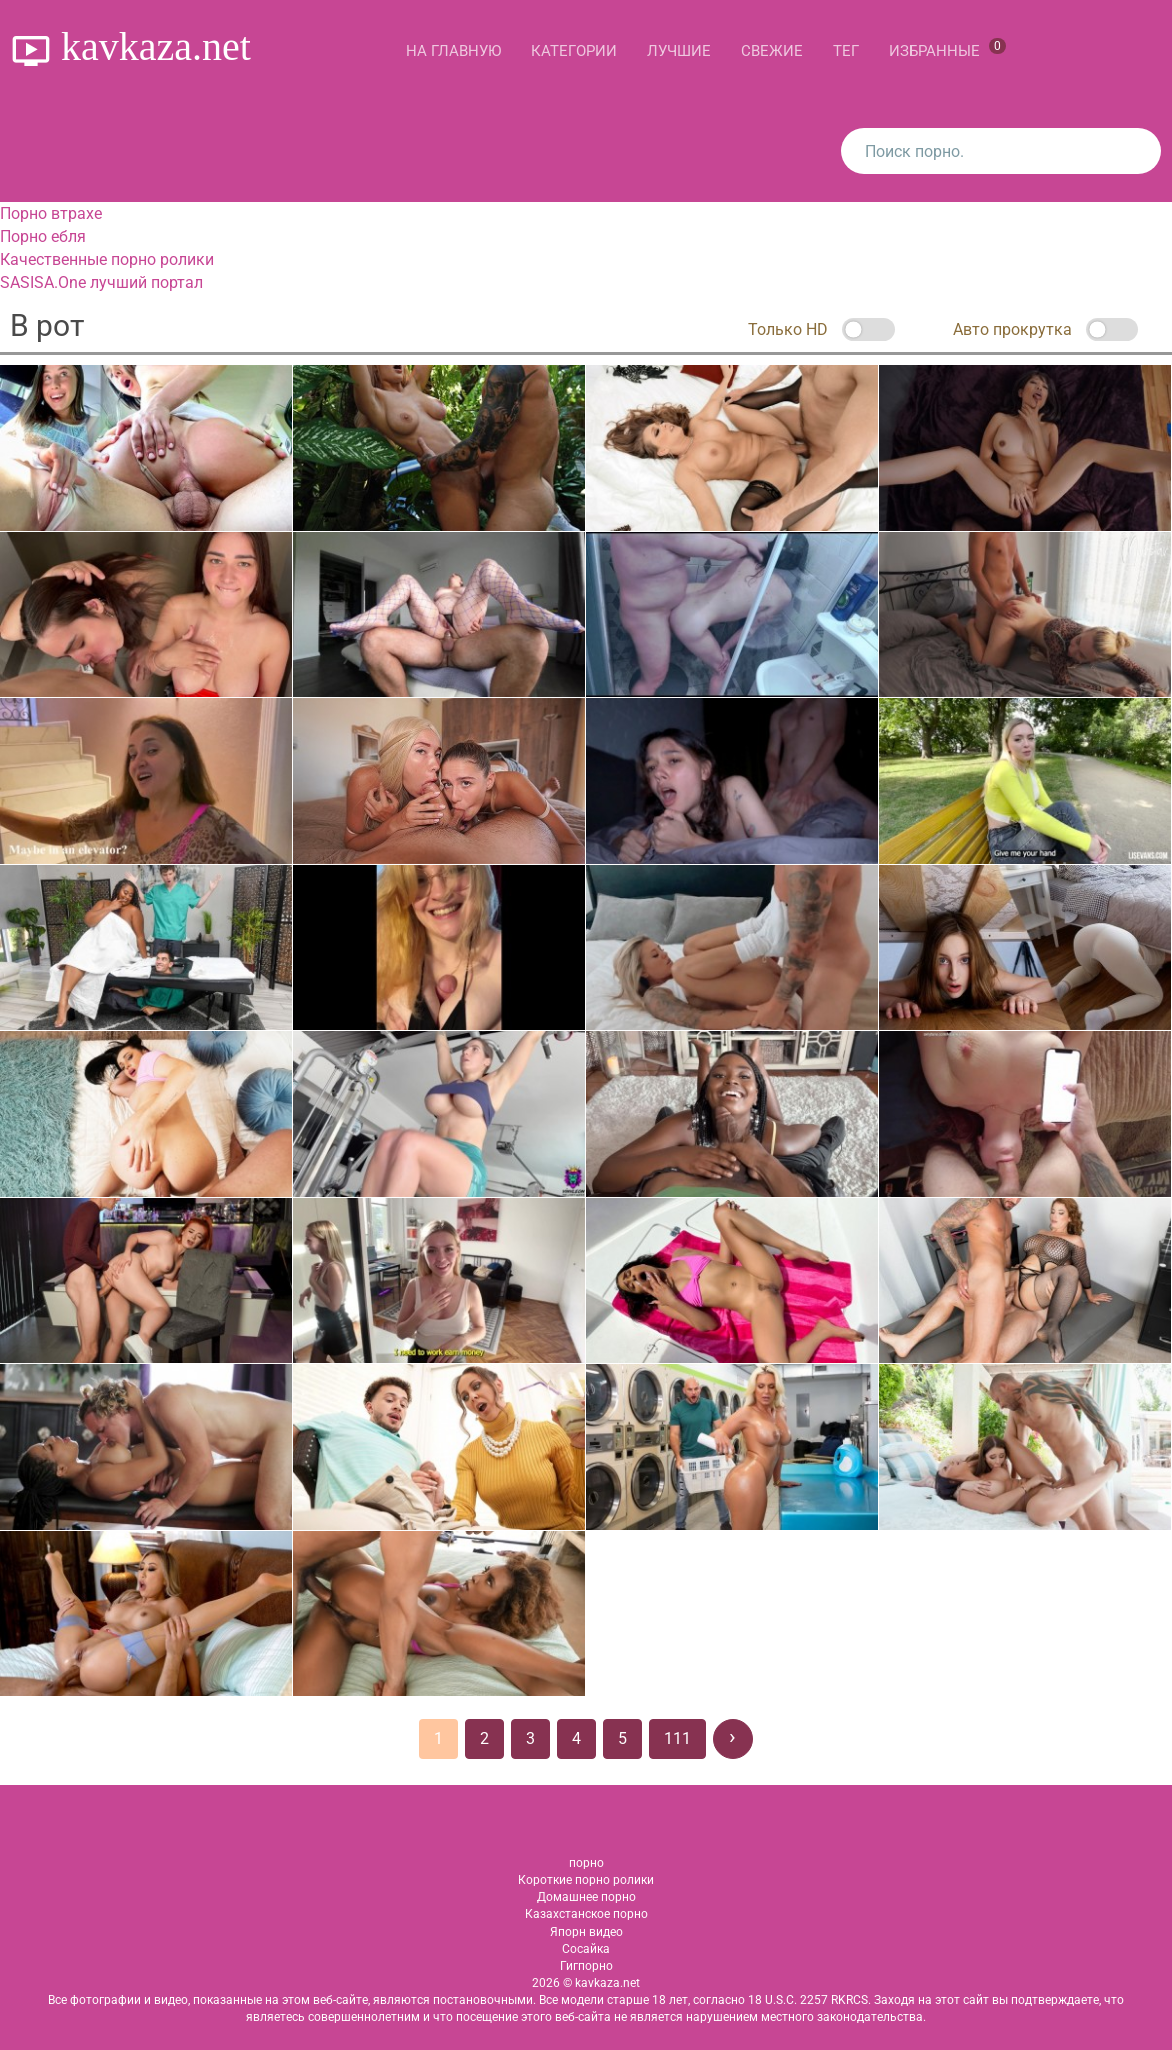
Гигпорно (586, 1966)
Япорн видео (586, 1932)
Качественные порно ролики (107, 259)
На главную (453, 51)
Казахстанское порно (586, 1914)
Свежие (772, 51)
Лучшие (679, 51)
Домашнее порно (586, 1897)
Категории (574, 51)
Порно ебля (43, 236)
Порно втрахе (51, 213)
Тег (846, 51)
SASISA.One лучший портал (101, 282)
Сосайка (586, 1949)
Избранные (947, 49)
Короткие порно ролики (586, 1880)
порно (586, 1863)
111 (677, 1738)
